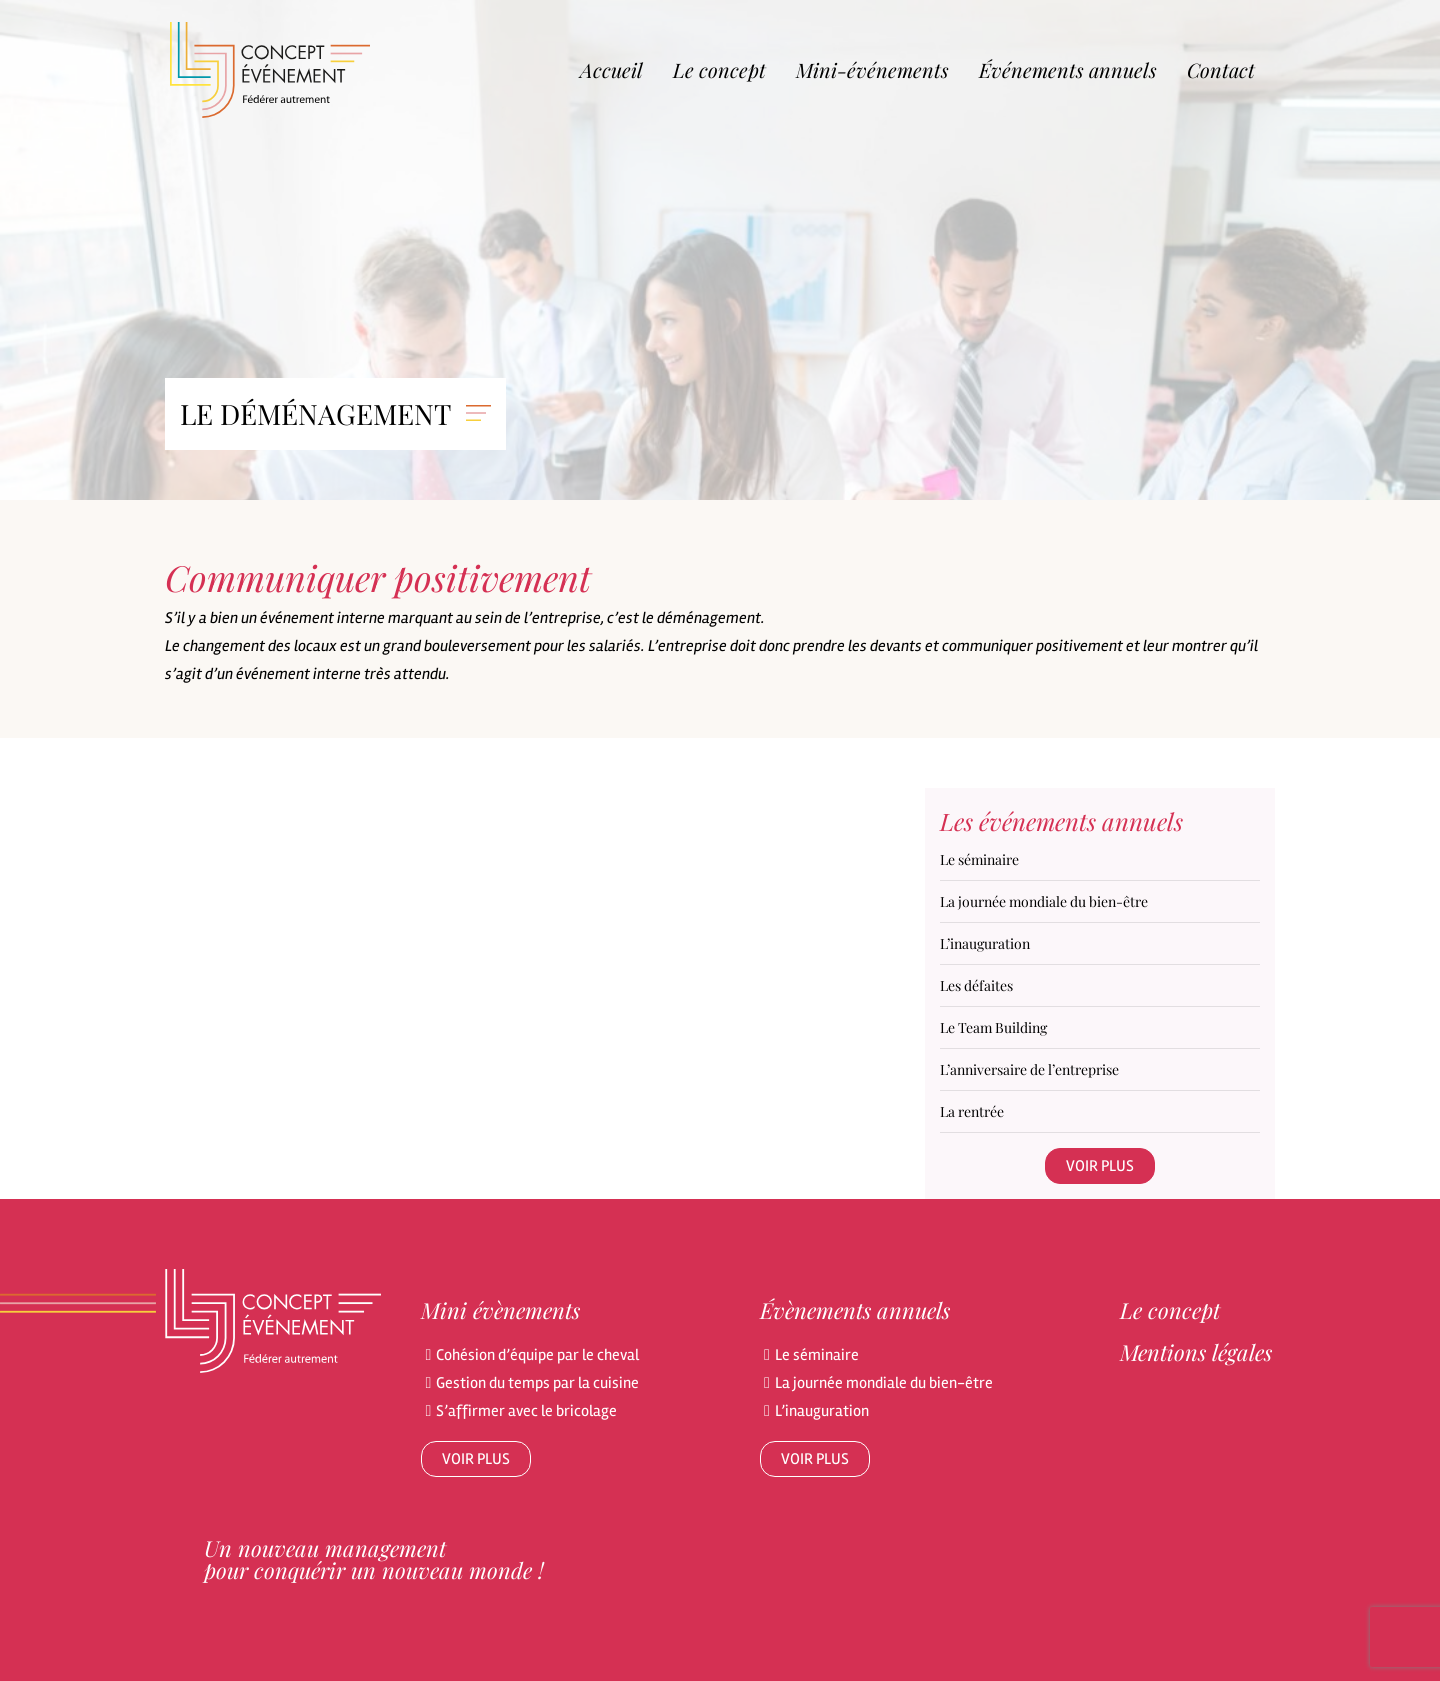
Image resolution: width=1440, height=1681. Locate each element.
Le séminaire (817, 1355)
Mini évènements (500, 1310)
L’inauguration (822, 1411)
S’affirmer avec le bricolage (526, 1411)
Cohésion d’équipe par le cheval (537, 1355)
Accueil (611, 69)
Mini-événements (872, 69)
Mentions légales (1196, 1352)
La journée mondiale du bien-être (884, 1383)
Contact (1221, 69)
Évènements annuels (855, 1310)
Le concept (719, 69)
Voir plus (1100, 1166)
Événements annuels (1068, 69)
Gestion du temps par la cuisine (537, 1383)
